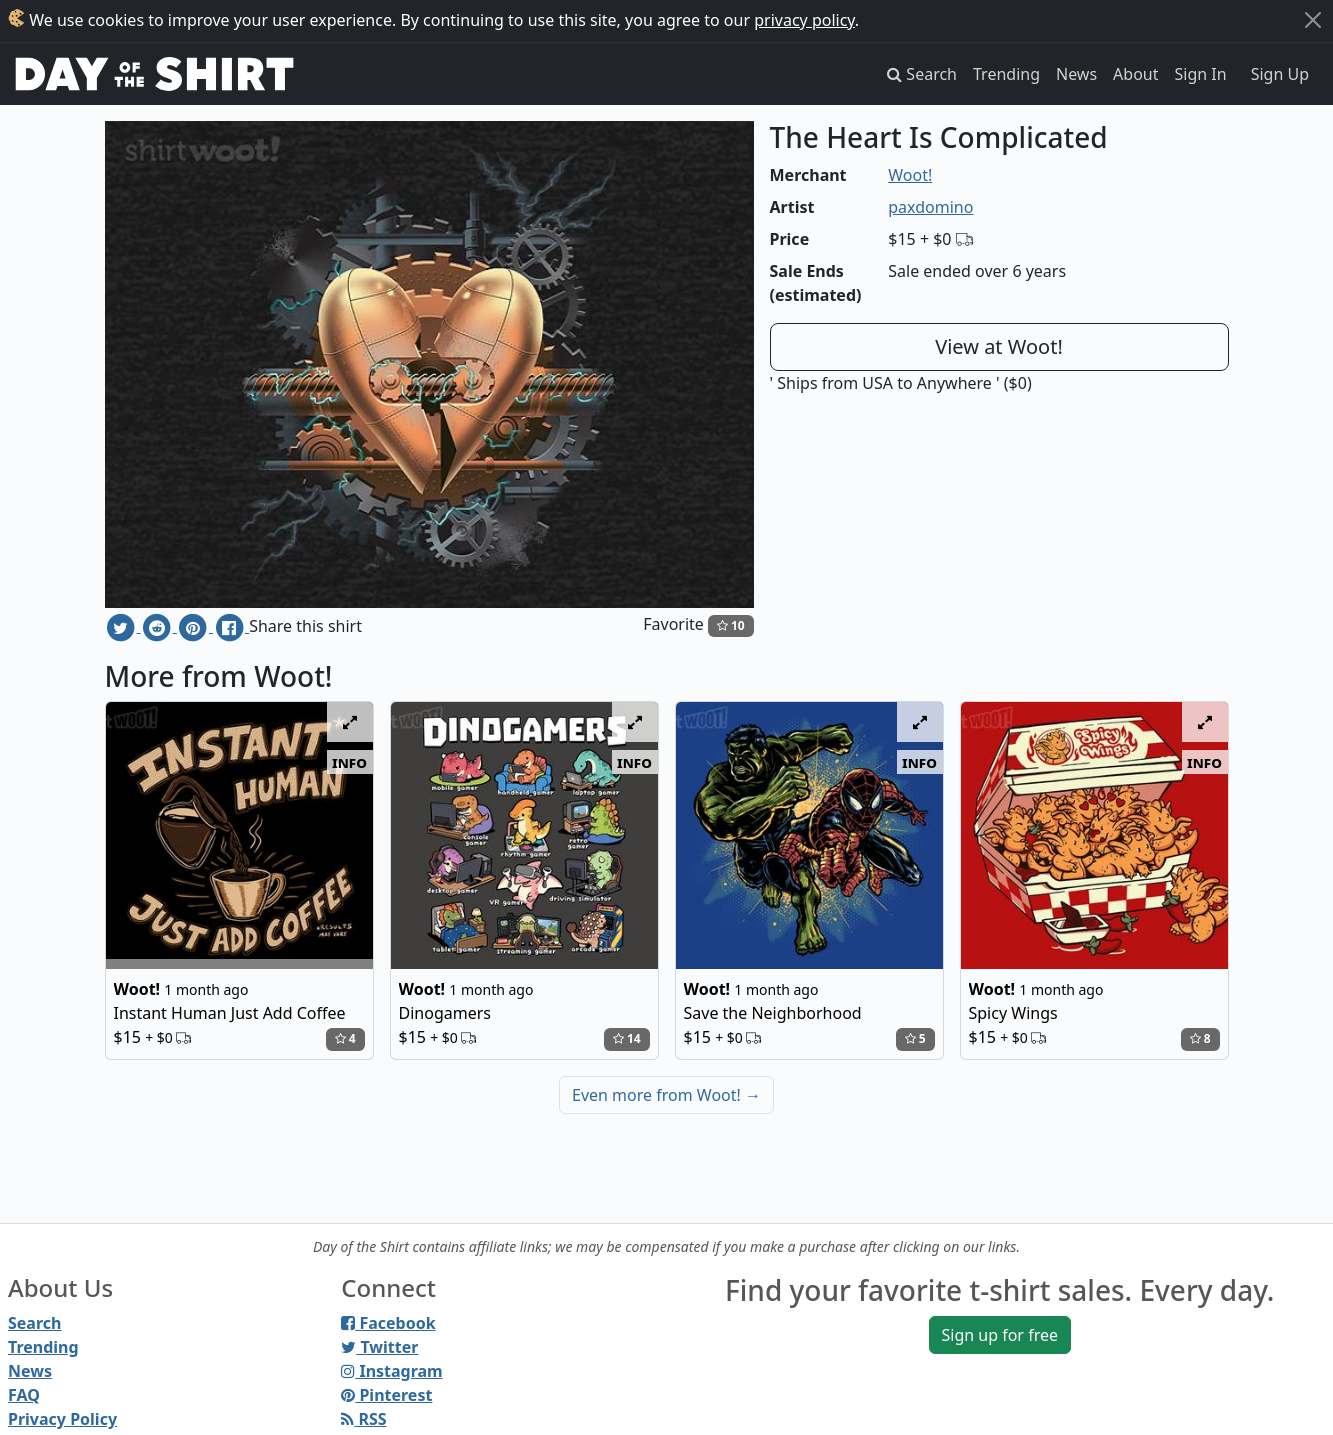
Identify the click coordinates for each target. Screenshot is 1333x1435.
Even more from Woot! (666, 1095)
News (1076, 74)
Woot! (910, 175)
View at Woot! (999, 346)
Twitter (379, 1347)
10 (731, 625)
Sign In (1201, 74)
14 (627, 1038)
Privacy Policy (62, 1419)
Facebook (388, 1323)
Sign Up (1280, 74)
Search (34, 1323)
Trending (1006, 74)
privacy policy (804, 20)
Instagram (391, 1371)
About (1135, 74)
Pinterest (386, 1395)
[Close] (1313, 20)
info (349, 762)
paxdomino (930, 207)
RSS (363, 1419)
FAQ (24, 1395)
